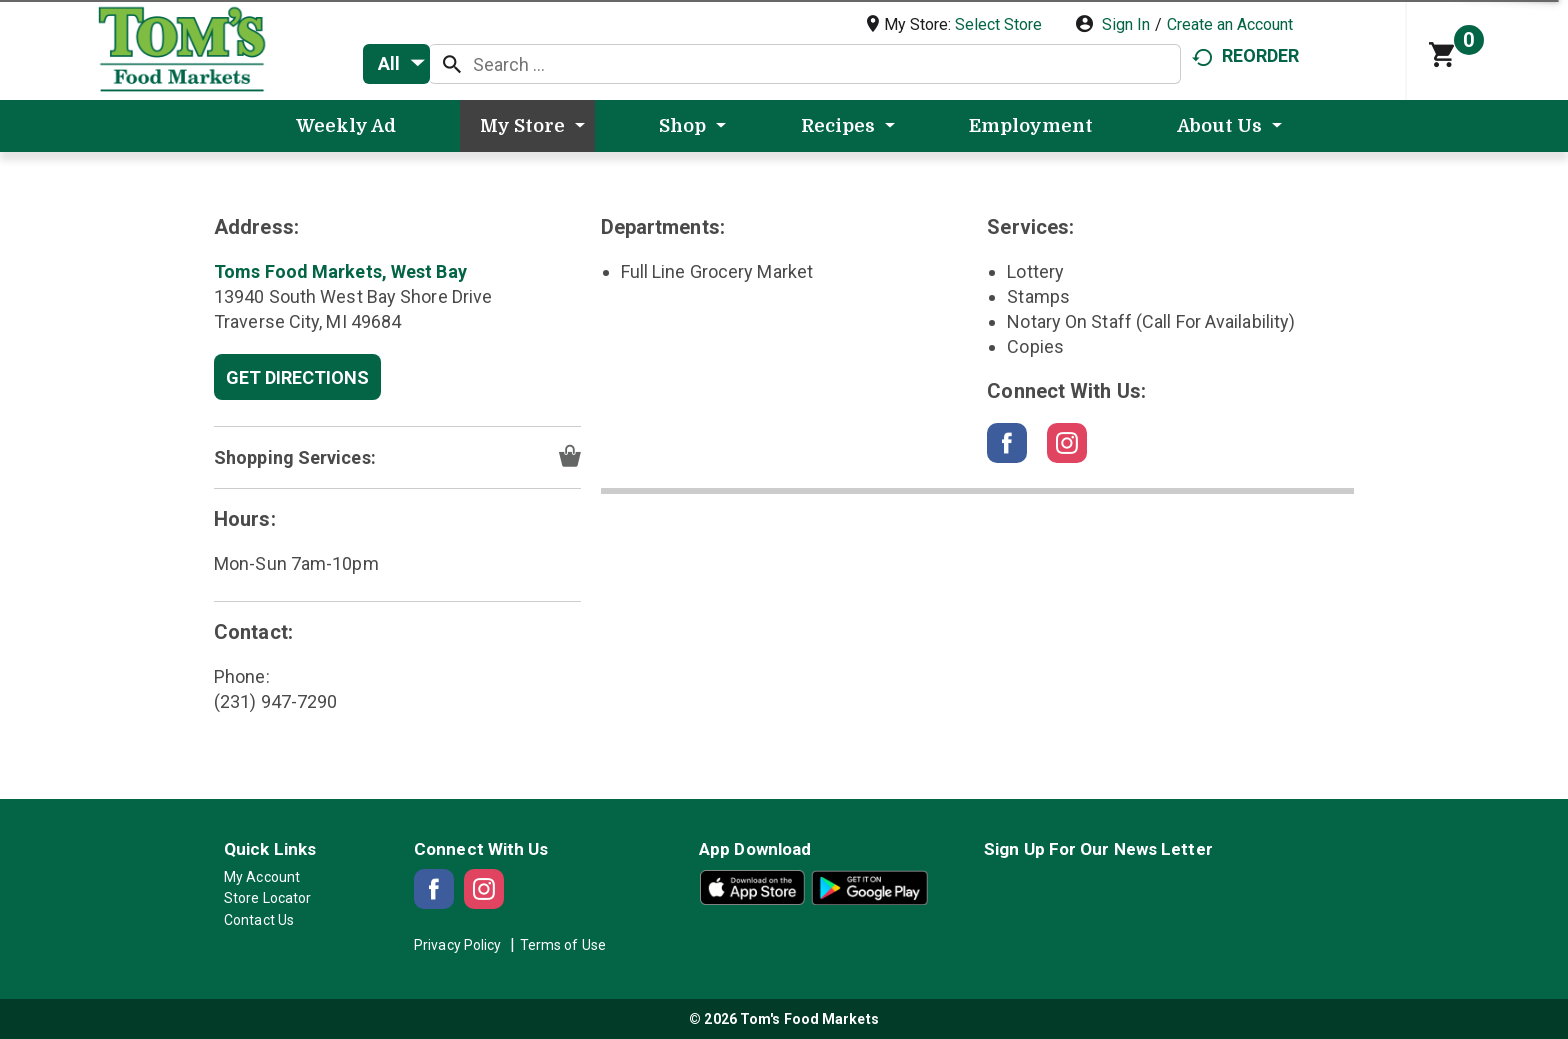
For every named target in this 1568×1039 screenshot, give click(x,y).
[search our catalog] (452, 64)
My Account (262, 877)
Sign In (1126, 24)
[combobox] (396, 64)
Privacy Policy (457, 945)
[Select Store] (1000, 24)
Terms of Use (563, 945)
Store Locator (267, 898)
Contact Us (259, 920)
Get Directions (297, 377)
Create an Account (1230, 24)
